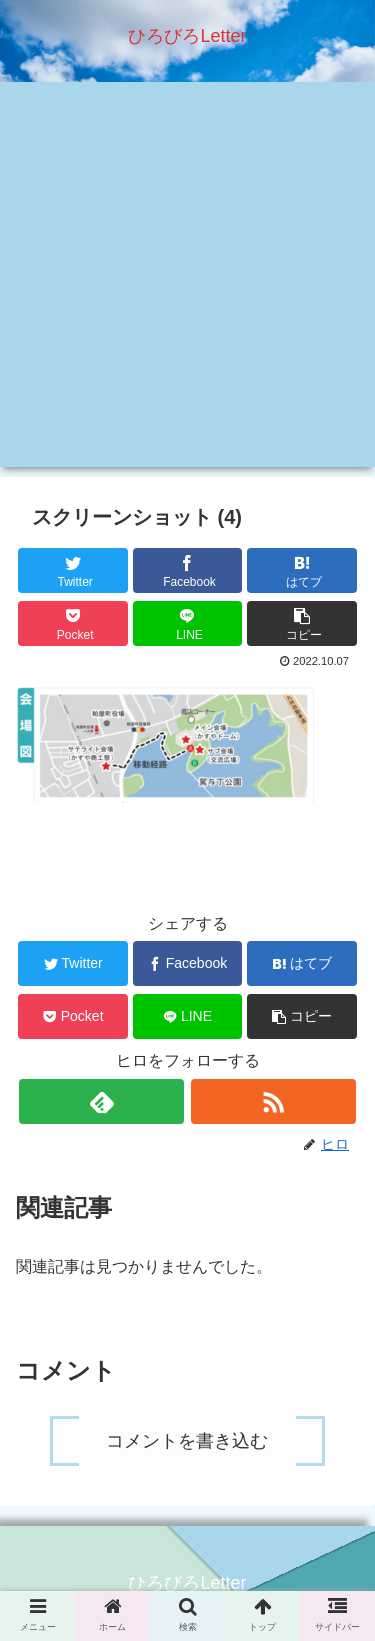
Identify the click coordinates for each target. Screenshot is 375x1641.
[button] (302, 623)
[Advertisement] (187, 279)
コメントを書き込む (187, 1441)
